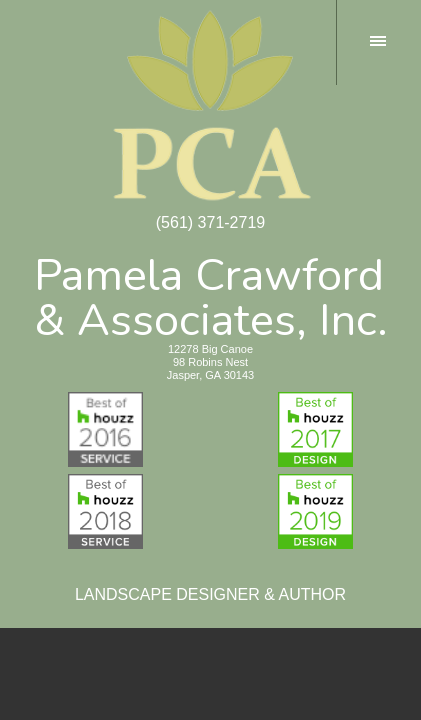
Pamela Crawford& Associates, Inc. (211, 294)
